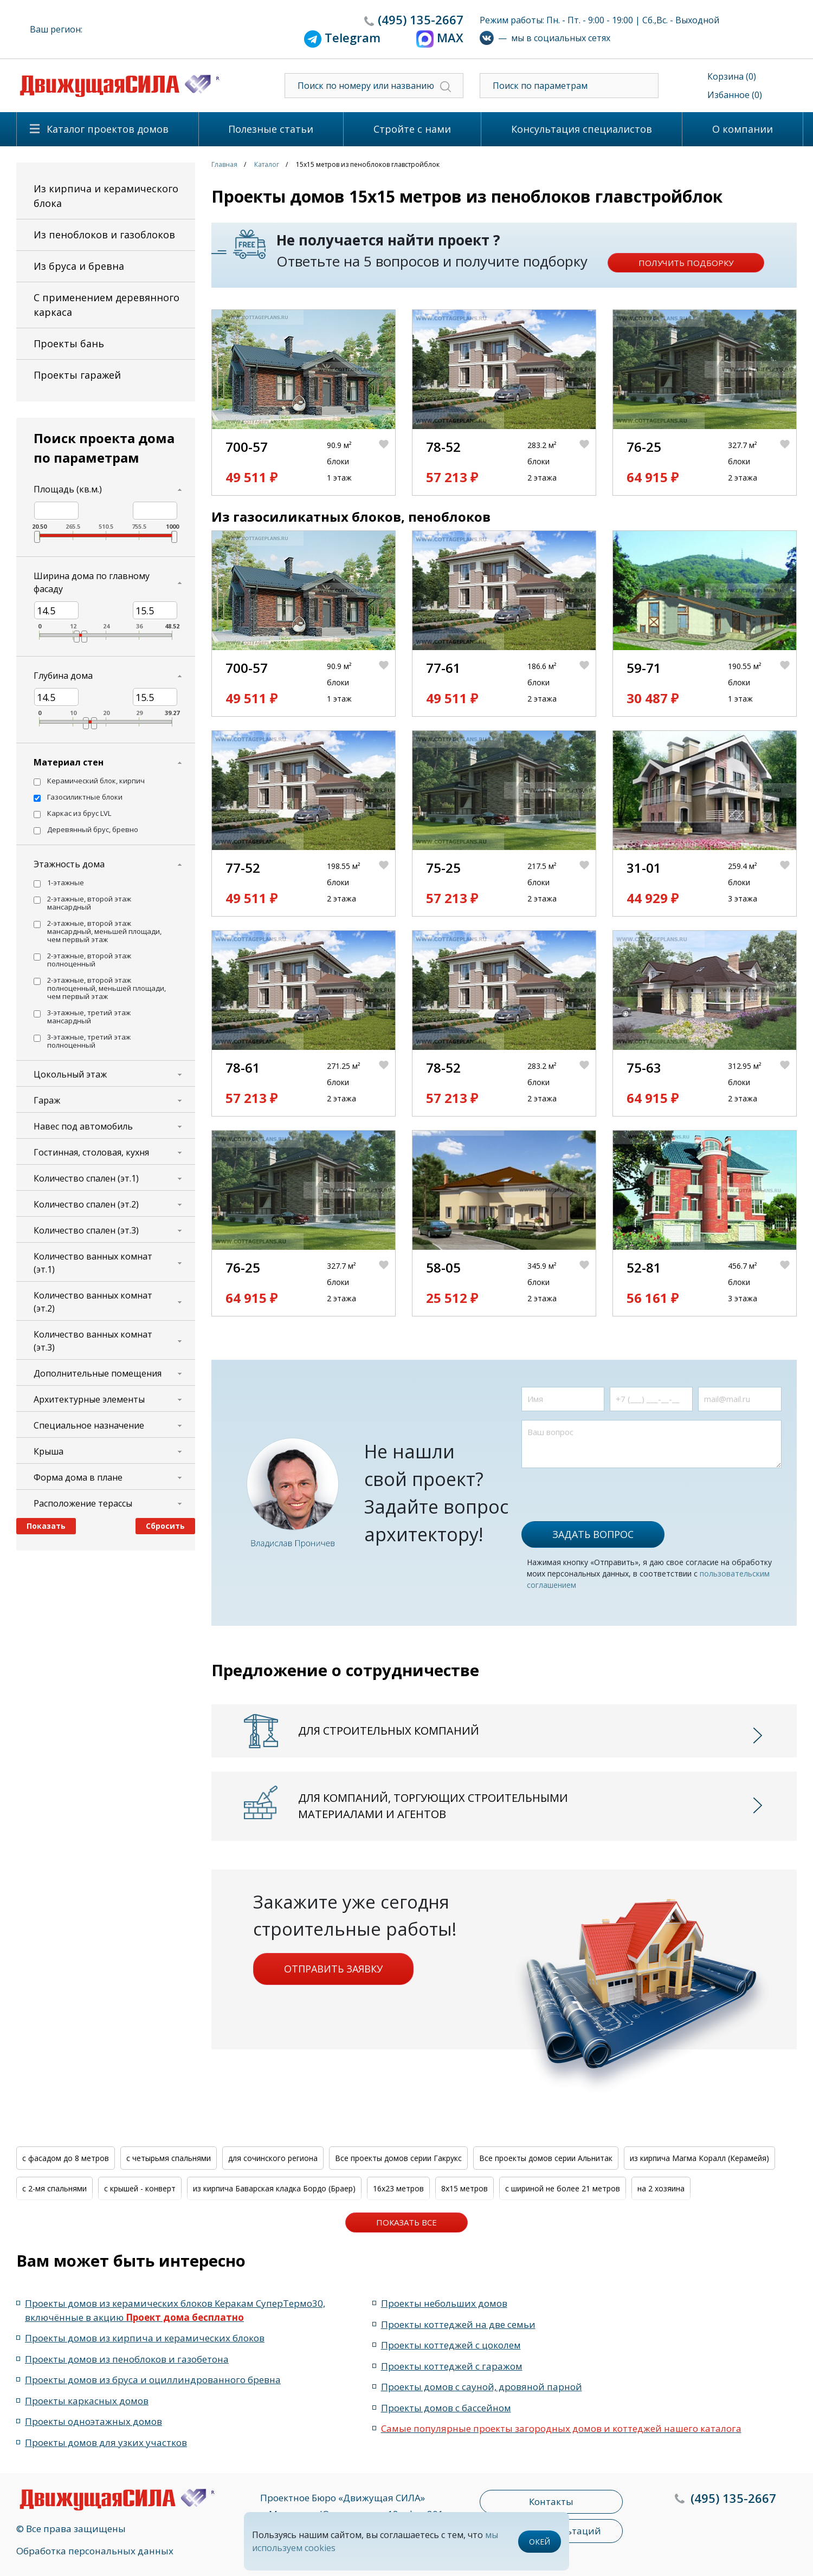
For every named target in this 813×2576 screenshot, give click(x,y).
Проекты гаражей (77, 374)
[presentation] (603, 1489)
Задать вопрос (593, 1534)
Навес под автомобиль (83, 1126)
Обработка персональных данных (94, 2551)
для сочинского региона (273, 2158)
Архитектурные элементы (89, 1399)
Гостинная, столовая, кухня (91, 1152)
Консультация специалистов (581, 128)
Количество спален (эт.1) (86, 1178)
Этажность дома (69, 864)
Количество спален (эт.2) (86, 1204)
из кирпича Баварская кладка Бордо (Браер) (274, 2188)
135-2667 (420, 19)
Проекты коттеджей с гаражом (451, 2366)
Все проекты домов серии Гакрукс (398, 2158)
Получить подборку (685, 262)
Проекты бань (69, 343)
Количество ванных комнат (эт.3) (93, 1340)
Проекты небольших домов (444, 2303)
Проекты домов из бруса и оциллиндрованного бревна (153, 2379)
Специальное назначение (89, 1425)
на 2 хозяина (661, 2188)
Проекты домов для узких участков (106, 2442)
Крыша (48, 1451)
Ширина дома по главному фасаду (92, 582)
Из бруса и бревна (79, 265)
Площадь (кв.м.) (68, 489)
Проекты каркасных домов (87, 2401)
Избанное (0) (734, 95)
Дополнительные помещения (98, 1373)
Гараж (47, 1100)
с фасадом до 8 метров (65, 2158)
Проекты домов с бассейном (446, 2408)
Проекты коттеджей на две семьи (458, 2324)
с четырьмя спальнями (168, 2158)
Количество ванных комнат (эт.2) (93, 1301)
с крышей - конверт (140, 2188)
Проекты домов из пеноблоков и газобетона (127, 2359)
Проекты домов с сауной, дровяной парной (481, 2386)
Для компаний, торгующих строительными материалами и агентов (433, 1805)
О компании (742, 128)
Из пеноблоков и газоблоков (104, 234)
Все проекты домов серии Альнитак (545, 2158)
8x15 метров (464, 2188)
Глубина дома (63, 676)
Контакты (551, 2501)
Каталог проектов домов (108, 128)
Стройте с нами (412, 128)
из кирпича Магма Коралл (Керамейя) (699, 2158)
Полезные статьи (270, 128)
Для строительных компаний (388, 1730)
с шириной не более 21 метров (562, 2188)
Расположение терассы (83, 1503)
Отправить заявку (333, 1968)
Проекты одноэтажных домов (93, 2421)
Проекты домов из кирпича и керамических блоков (144, 2338)
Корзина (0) (731, 76)
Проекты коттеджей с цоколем (451, 2345)
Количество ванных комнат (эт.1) (93, 1262)
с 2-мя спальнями (54, 2188)
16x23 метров (398, 2188)
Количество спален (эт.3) (86, 1230)
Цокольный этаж (70, 1074)
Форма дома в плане (78, 1477)
